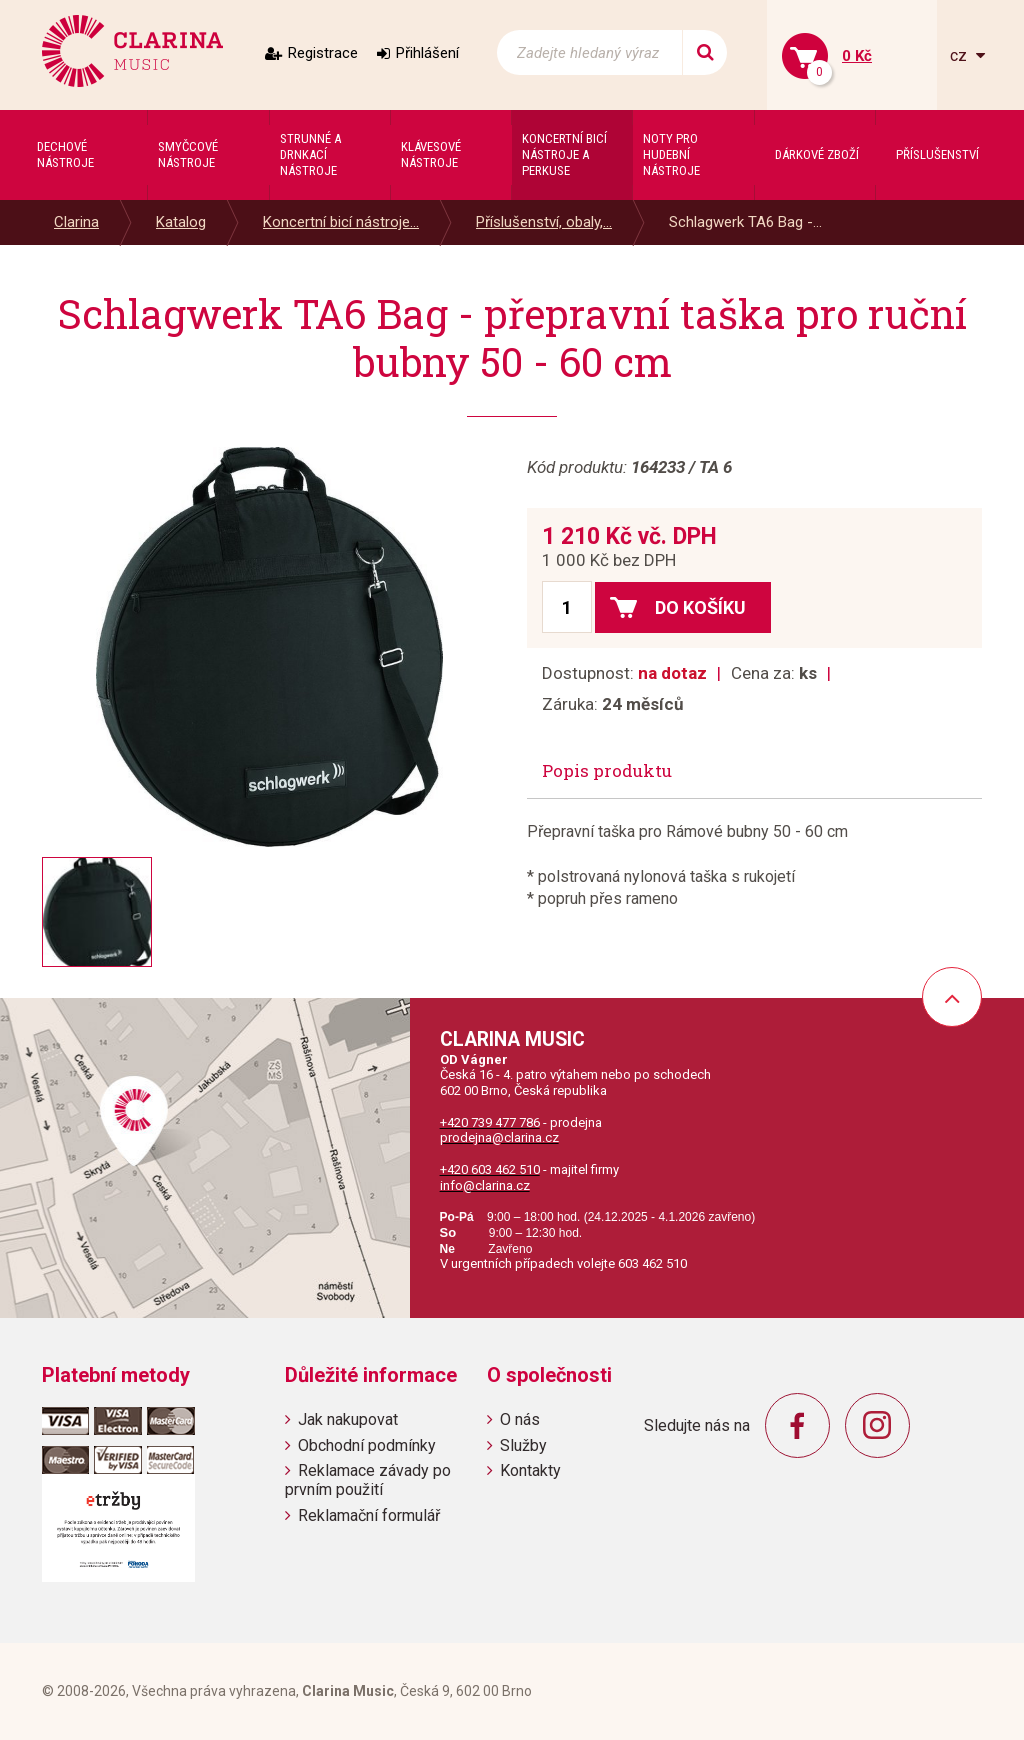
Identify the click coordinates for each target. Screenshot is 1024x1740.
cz (960, 55)
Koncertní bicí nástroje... (341, 222)
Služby (523, 1445)
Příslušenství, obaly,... (544, 222)
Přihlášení (427, 53)
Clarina (76, 222)
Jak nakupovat (348, 1419)
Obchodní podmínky (367, 1445)
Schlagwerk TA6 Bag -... (745, 222)
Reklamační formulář (369, 1515)
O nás (520, 1419)
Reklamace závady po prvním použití (368, 1480)
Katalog (181, 222)
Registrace (323, 53)
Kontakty (530, 1470)
